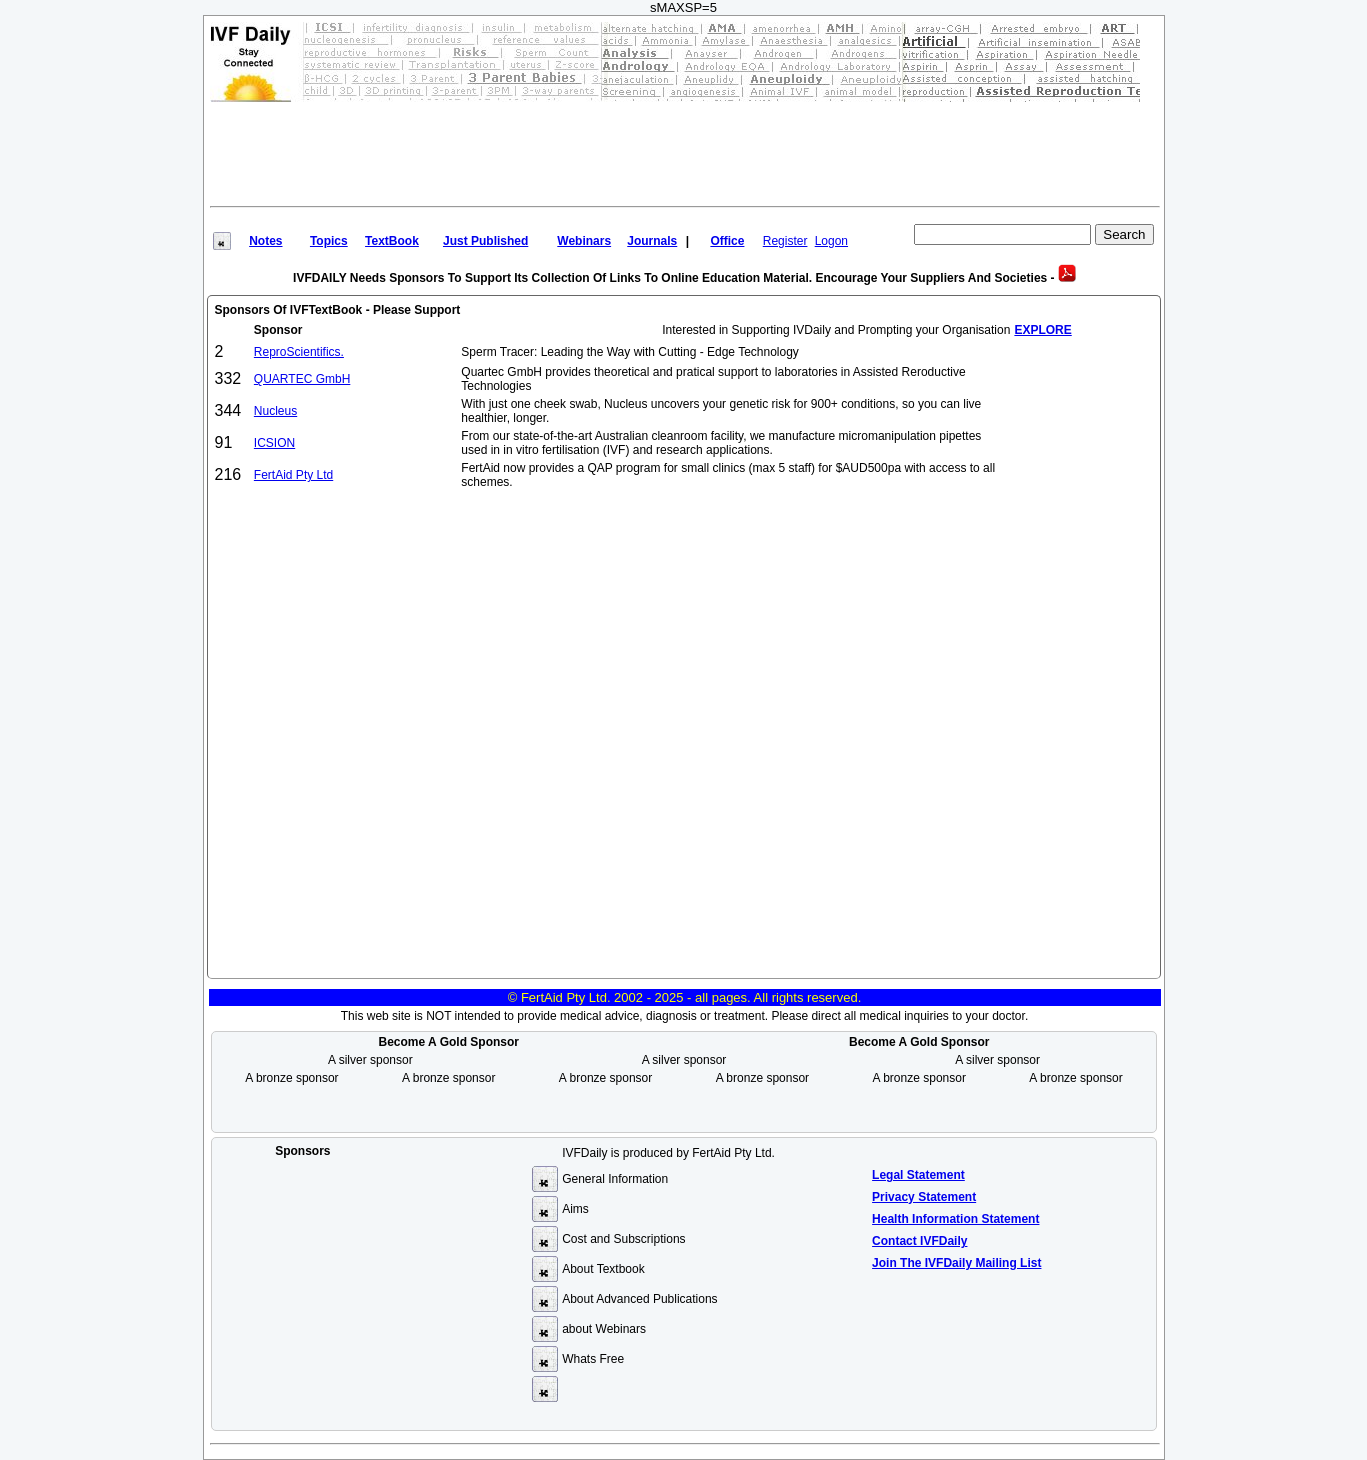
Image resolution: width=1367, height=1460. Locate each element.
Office (727, 241)
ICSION (274, 443)
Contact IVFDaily (919, 1241)
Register (785, 241)
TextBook (392, 241)
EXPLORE (1042, 330)
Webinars (584, 241)
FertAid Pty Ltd (293, 475)
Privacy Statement (924, 1197)
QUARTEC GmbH (302, 379)
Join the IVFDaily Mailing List (956, 1263)
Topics (329, 241)
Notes (265, 241)
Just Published (485, 241)
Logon (831, 241)
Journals (652, 241)
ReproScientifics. (299, 352)
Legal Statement (918, 1175)
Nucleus (275, 411)
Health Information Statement (955, 1219)
